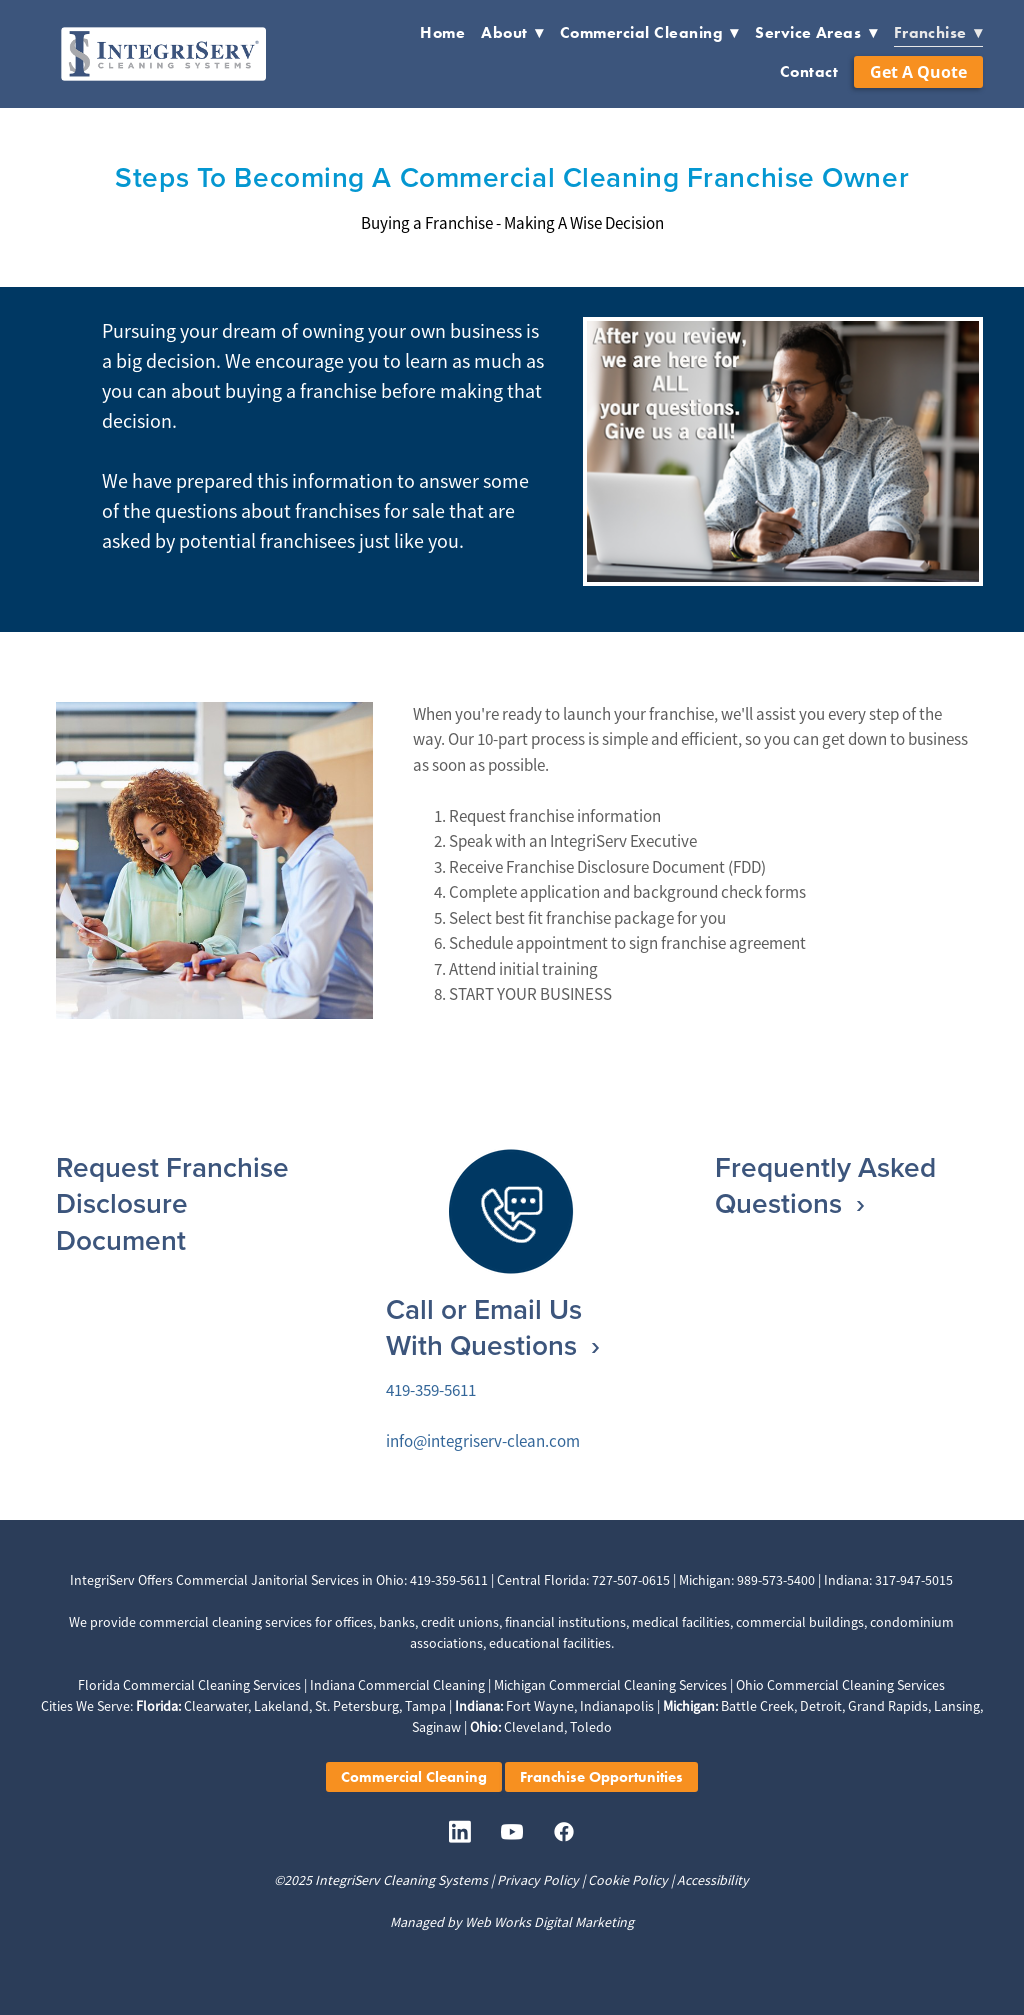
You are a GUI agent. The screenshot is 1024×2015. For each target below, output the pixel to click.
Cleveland (534, 1727)
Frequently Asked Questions (825, 1185)
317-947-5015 (914, 1580)
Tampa (425, 1706)
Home (442, 32)
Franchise (938, 32)
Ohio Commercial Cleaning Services (840, 1685)
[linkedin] (460, 1833)
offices (354, 1622)
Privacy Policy (538, 1880)
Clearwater (216, 1706)
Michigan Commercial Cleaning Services (610, 1685)
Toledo (591, 1727)
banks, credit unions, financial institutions (502, 1622)
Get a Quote (918, 72)
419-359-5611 (431, 1390)
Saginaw (436, 1727)
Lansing (957, 1706)
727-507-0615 (631, 1580)
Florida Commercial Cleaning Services (189, 1685)
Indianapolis (617, 1706)
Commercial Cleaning (649, 32)
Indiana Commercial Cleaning (397, 1685)
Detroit (821, 1706)
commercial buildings (800, 1622)
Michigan (705, 1580)
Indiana (846, 1580)
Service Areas (816, 32)
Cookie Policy (628, 1880)
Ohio (390, 1580)
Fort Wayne (540, 1706)
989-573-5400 (776, 1580)
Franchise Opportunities (601, 1777)
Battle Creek (757, 1706)
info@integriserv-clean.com (483, 1441)
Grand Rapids (888, 1706)
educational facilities (550, 1643)
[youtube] (512, 1833)
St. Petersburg (357, 1706)
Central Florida (541, 1580)
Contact (809, 71)
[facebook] (564, 1833)
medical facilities (681, 1622)
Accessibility (713, 1880)
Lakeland (281, 1706)
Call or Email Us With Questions (485, 1327)
